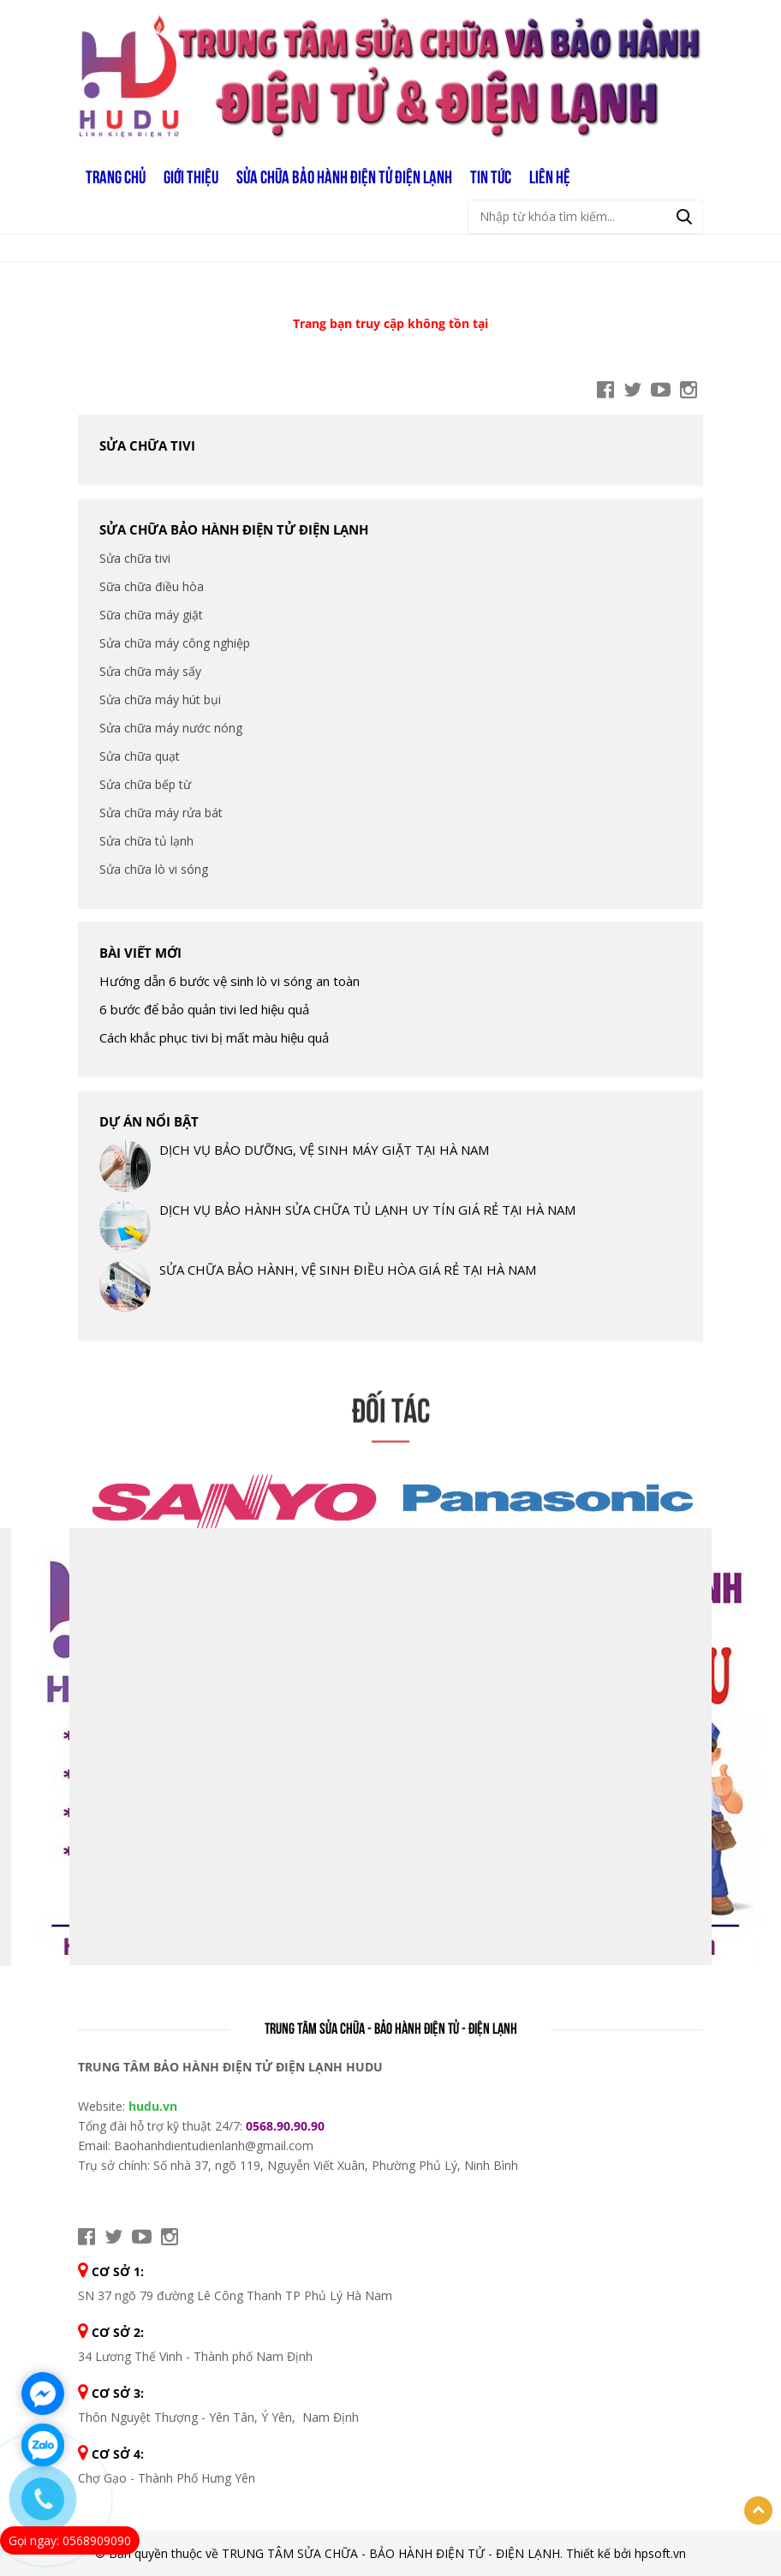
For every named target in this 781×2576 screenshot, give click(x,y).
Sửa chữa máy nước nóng (170, 728)
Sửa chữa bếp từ (145, 784)
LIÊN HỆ (549, 175)
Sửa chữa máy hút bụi (160, 699)
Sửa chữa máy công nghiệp (174, 643)
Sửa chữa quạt (139, 756)
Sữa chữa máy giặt (151, 615)
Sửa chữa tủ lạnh (146, 841)
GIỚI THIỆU (191, 175)
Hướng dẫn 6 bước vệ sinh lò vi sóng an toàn (229, 980)
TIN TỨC (490, 175)
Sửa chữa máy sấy (150, 671)
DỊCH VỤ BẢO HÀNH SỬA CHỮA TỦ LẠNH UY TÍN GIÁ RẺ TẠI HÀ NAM (367, 1209)
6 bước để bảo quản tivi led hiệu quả (204, 1009)
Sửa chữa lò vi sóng (153, 869)
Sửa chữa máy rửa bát (161, 812)
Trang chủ (116, 175)
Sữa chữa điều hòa (151, 586)
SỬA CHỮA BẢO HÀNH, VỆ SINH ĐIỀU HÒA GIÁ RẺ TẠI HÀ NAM (347, 1269)
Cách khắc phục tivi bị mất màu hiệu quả (214, 1037)
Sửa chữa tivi (147, 445)
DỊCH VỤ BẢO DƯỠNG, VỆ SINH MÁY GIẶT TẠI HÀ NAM (324, 1149)
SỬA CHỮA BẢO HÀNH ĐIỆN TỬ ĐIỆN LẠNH (344, 175)
